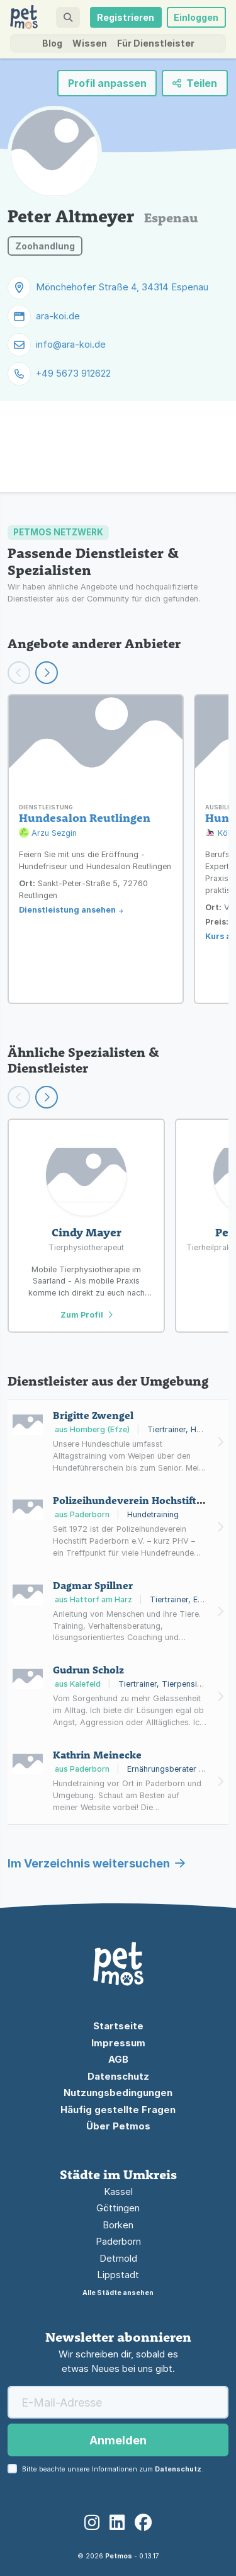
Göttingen (118, 2208)
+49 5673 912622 (73, 373)
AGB (118, 2059)
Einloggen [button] (196, 17)
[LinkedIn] (117, 2523)
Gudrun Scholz (88, 1669)
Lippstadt (118, 2275)
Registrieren (125, 17)
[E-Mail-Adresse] (118, 2402)
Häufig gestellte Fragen (118, 2110)
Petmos (118, 2556)
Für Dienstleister (155, 43)
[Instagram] (91, 2523)
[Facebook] (143, 2523)
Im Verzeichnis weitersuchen (96, 1863)
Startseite (118, 2026)
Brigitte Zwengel (93, 1415)
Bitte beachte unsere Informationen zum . (112, 2469)
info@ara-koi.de (71, 344)
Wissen (89, 43)
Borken (118, 2225)
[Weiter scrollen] (46, 672)
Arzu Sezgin (48, 834)
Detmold (118, 2258)
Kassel (118, 2191)
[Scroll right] (46, 1097)
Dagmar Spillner (93, 1585)
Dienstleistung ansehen (67, 910)
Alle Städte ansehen (118, 2293)
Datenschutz (118, 2076)
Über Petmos (118, 2126)
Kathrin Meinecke (97, 1754)
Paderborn (118, 2241)
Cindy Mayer (86, 1232)
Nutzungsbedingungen (118, 2093)
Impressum (118, 2043)
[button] (67, 17)
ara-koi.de (58, 316)
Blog (52, 43)
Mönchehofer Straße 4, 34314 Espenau (122, 287)
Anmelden (118, 2440)
